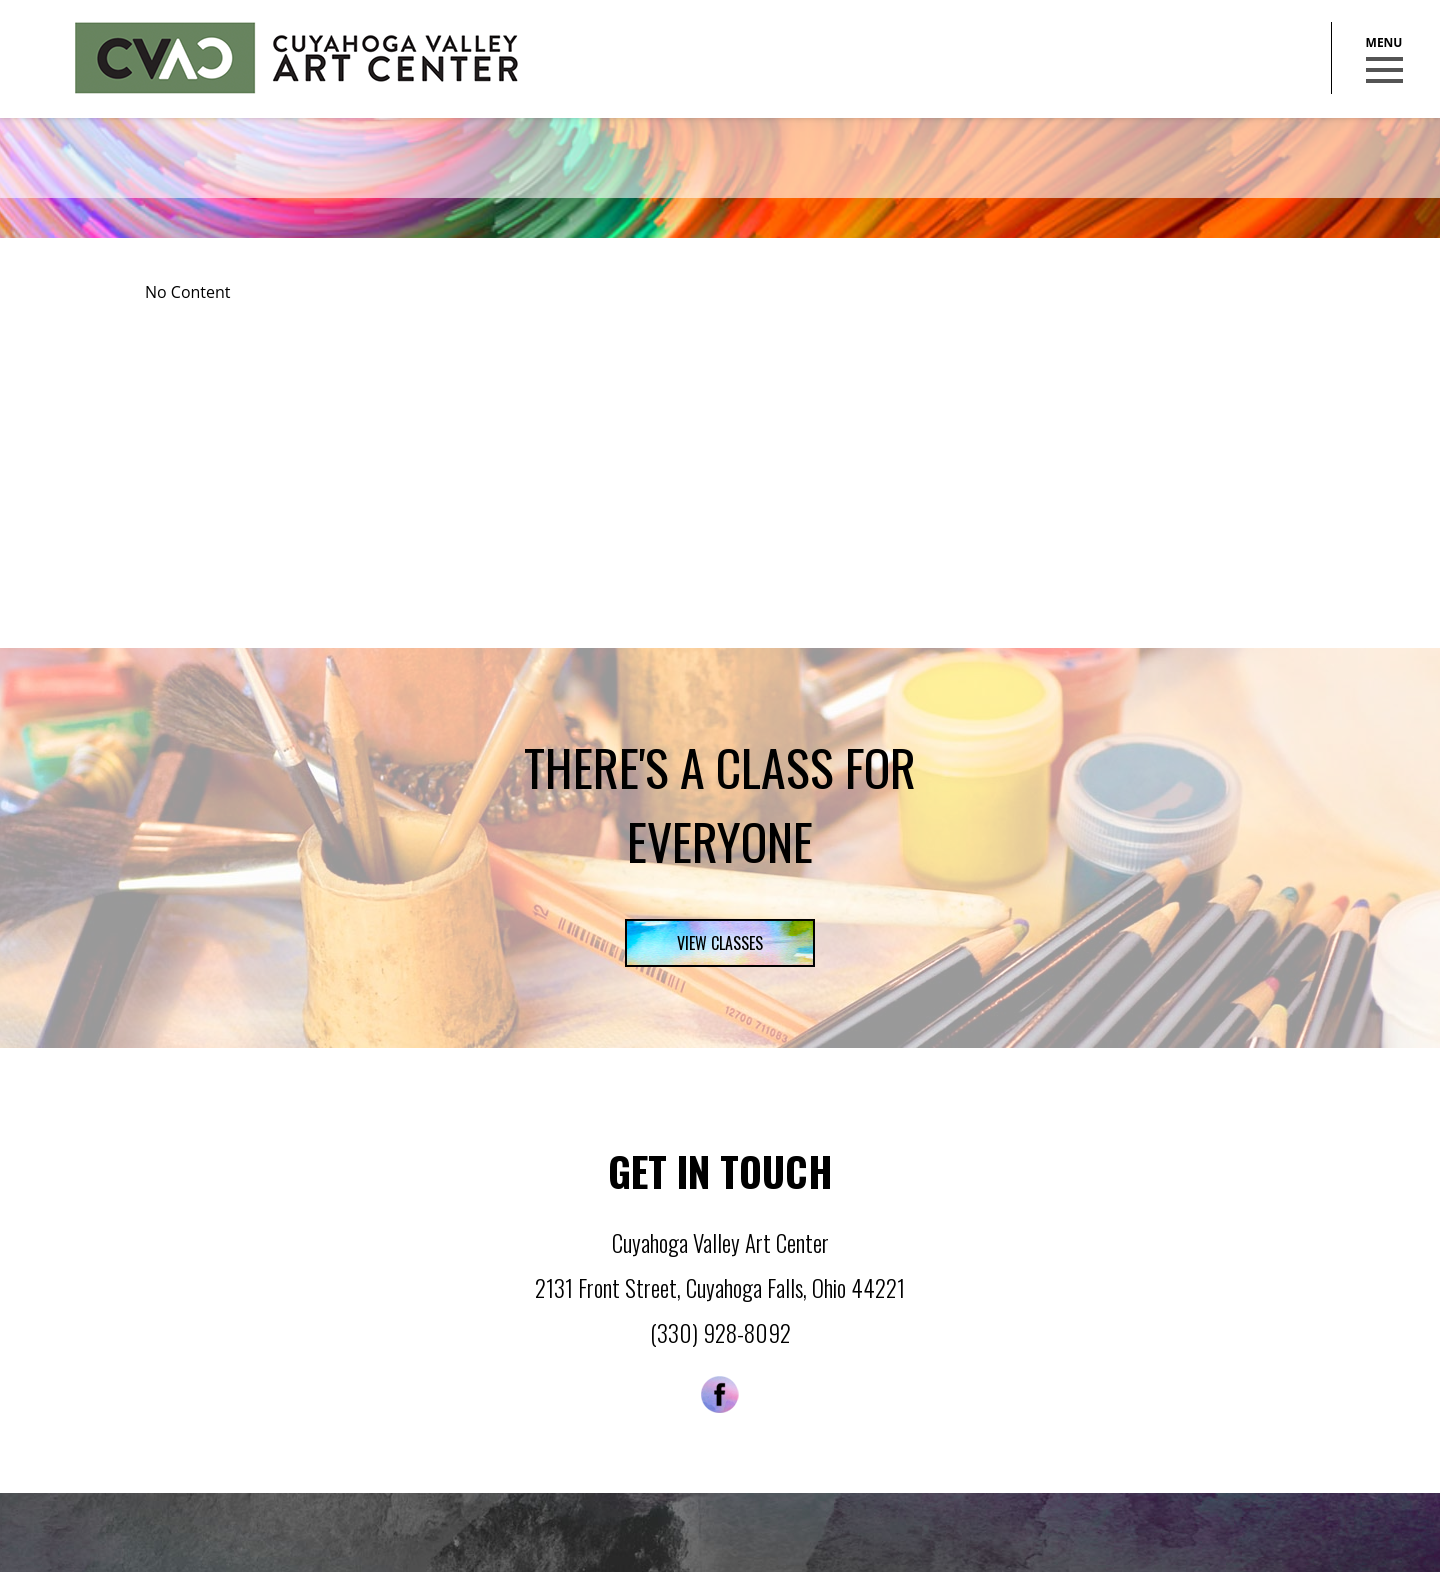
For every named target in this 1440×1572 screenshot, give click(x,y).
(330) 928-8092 (720, 1333)
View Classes (720, 943)
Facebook (720, 1394)
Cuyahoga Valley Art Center (296, 58)
